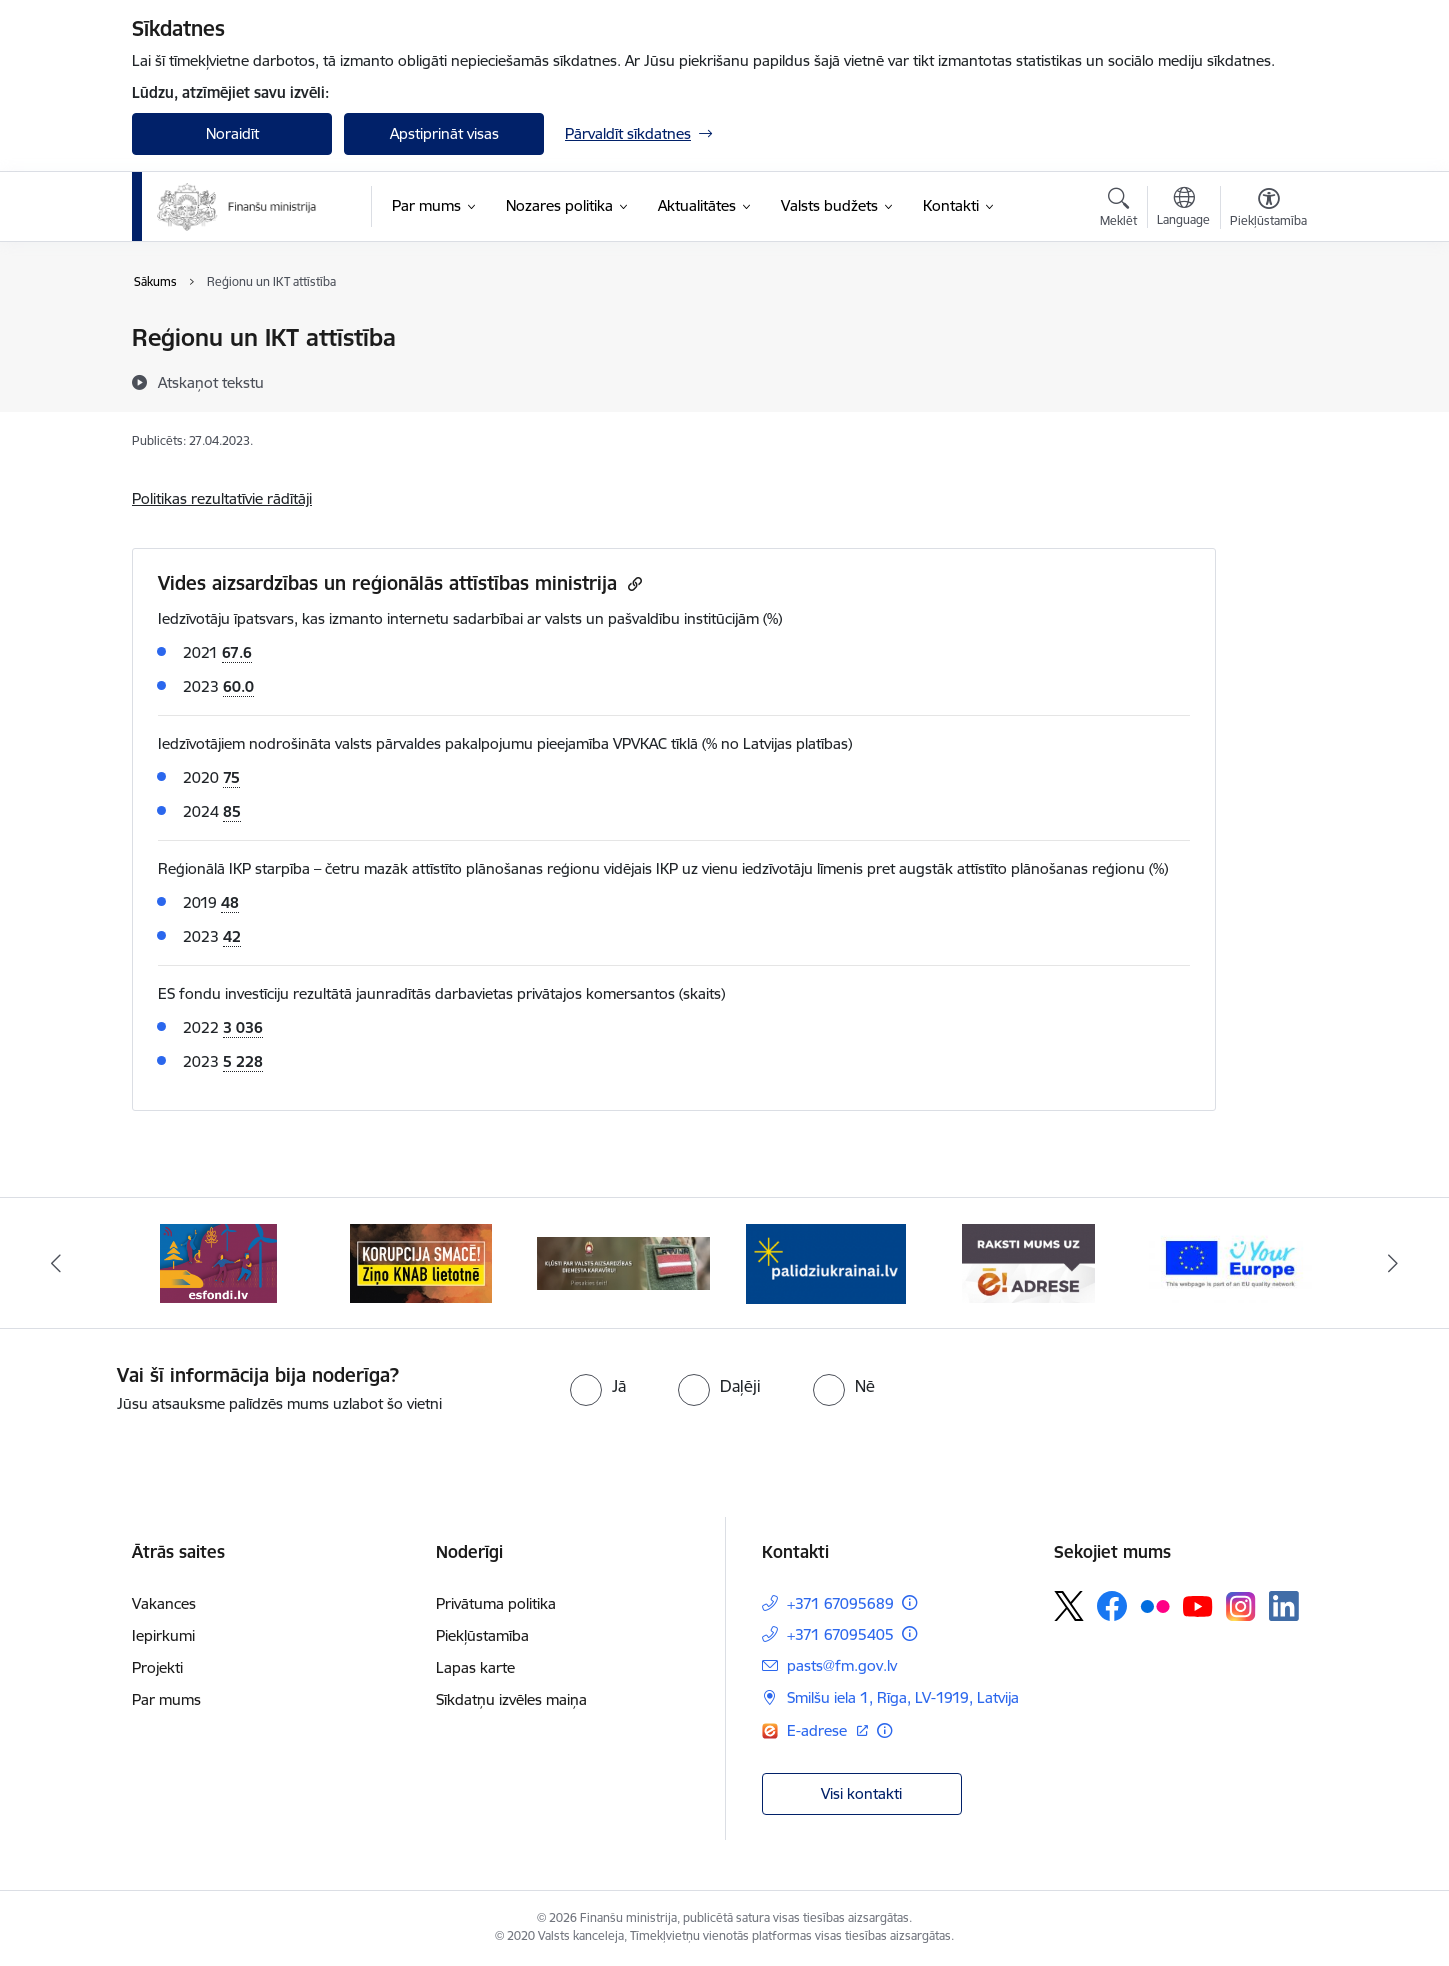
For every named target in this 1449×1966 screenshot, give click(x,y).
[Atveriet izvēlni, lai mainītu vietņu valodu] (1183, 209)
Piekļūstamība (482, 1635)
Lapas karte (475, 1667)
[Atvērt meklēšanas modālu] (1118, 210)
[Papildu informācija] (909, 1602)
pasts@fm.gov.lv (842, 1665)
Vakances (164, 1603)
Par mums (166, 1699)
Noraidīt (232, 133)
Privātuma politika (496, 1603)
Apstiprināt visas (444, 133)
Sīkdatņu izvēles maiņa (511, 1699)
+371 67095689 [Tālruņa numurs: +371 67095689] (840, 1603)
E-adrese (819, 1730)
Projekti (157, 1667)
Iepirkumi (163, 1635)
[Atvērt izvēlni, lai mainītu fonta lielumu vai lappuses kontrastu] (1268, 210)
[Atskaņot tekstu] (211, 382)
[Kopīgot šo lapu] (1268, 379)
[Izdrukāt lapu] (1268, 329)
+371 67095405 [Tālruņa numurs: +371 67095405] (840, 1634)
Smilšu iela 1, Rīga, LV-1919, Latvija (903, 1697)
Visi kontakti (861, 1793)
